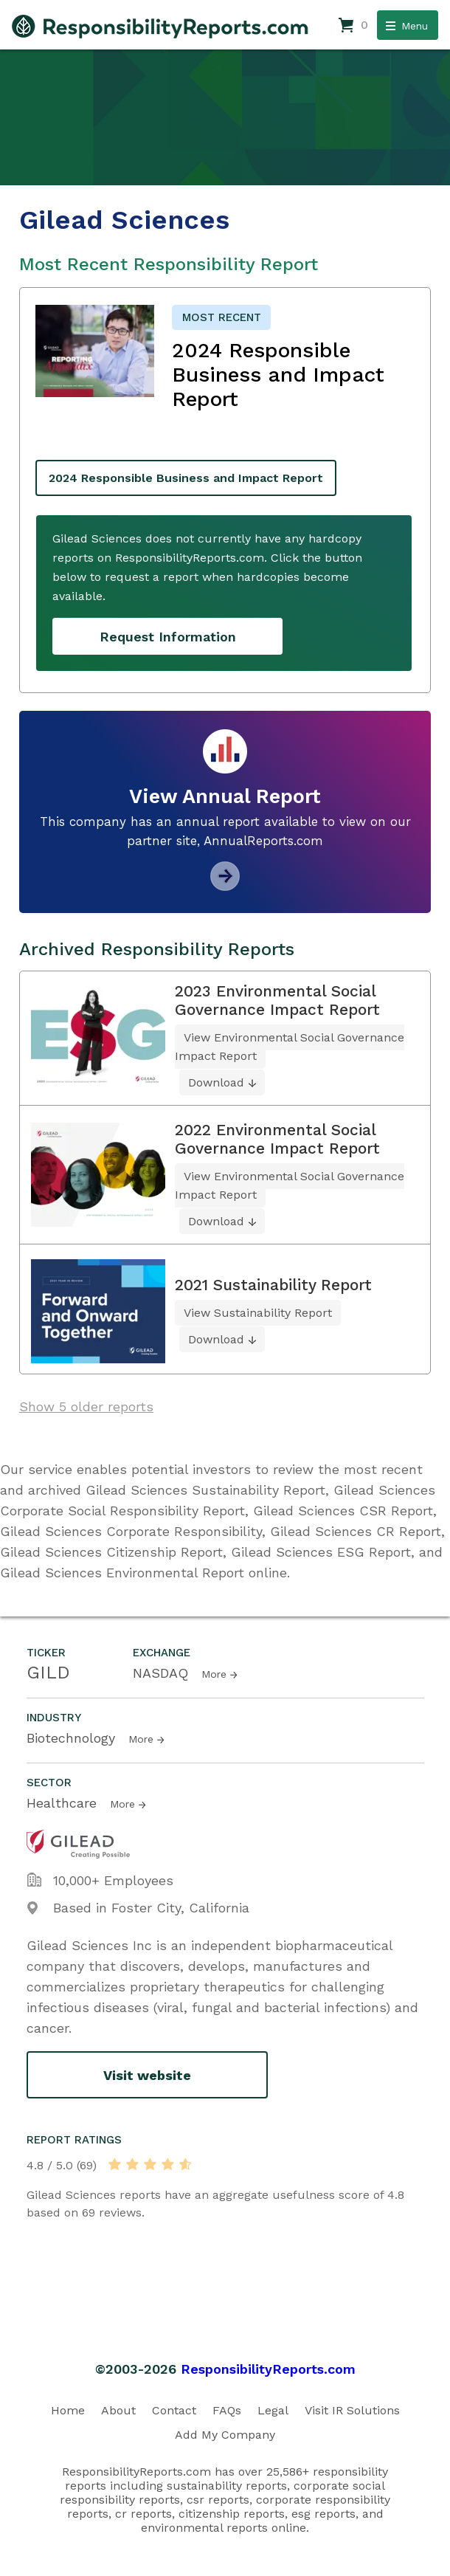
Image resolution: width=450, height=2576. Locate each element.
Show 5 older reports (86, 1406)
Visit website (147, 2075)
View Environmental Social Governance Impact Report (289, 1046)
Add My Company (225, 2435)
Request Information (168, 636)
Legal (272, 2410)
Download (216, 1082)
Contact (174, 2410)
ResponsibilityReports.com (268, 2369)
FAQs (226, 2410)
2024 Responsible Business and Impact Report (186, 478)
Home (68, 2410)
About (118, 2410)
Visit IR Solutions (352, 2410)
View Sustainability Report (258, 1313)
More (213, 1674)
